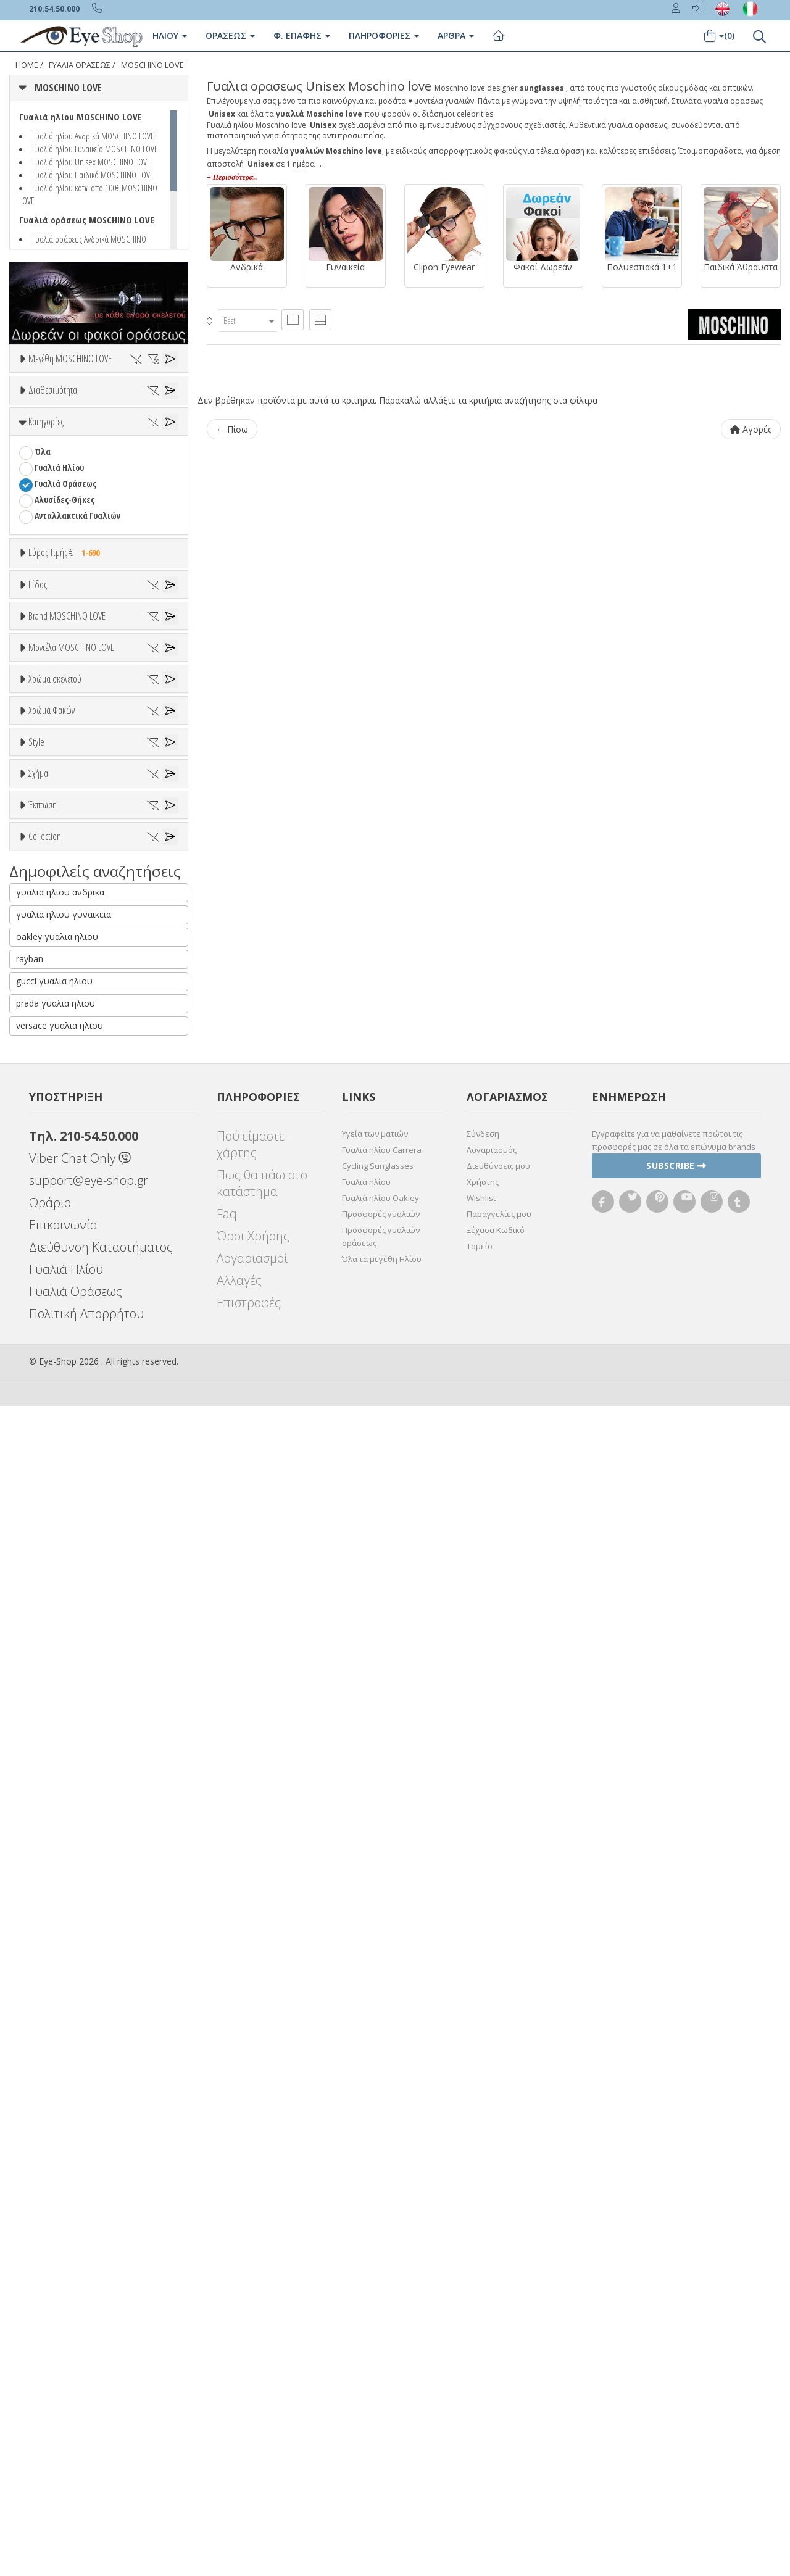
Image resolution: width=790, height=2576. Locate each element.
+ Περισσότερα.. (232, 177)
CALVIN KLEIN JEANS (69, 1057)
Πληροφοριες (384, 35)
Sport (44, 797)
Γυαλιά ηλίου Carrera (382, 2319)
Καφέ (50, 1535)
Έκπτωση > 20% (64, 1879)
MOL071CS (52, 1257)
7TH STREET (56, 977)
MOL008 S (51, 1177)
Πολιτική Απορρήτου (86, 2483)
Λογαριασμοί (252, 2428)
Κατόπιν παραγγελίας (81, 471)
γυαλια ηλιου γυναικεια (63, 2084)
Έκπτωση (42, 1817)
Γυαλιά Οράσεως (65, 586)
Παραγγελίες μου (499, 2384)
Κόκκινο (54, 1412)
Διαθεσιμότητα (52, 425)
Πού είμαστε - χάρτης (254, 2314)
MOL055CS (52, 1225)
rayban (29, 2129)
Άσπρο (52, 1332)
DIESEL (46, 1105)
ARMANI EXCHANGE (68, 993)
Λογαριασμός (492, 2319)
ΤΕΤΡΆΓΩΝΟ (56, 1767)
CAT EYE (48, 1735)
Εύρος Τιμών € (54, 685)
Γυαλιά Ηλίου (59, 570)
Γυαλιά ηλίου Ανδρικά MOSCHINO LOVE (93, 136)
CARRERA (50, 1073)
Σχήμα (38, 1689)
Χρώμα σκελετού (54, 1286)
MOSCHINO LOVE (152, 65)
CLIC (42, 1089)
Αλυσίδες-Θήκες (64, 602)
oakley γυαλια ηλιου (57, 2107)
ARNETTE (51, 1009)
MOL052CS (52, 1209)
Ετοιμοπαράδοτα (72, 455)
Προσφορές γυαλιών (381, 2384)
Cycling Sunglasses (378, 2335)
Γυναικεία (53, 829)
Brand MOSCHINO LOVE (67, 914)
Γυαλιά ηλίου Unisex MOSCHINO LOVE (91, 162)
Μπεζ (51, 1348)
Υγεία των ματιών (375, 2303)
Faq (227, 2383)
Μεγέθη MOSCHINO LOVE (70, 358)
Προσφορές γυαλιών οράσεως (381, 2407)
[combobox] (248, 320)
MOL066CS (52, 1241)
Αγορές (750, 429)
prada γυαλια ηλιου (55, 2173)
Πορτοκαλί (60, 1380)
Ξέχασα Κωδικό (496, 2400)
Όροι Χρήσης (253, 2406)
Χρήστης (483, 2352)
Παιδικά (49, 845)
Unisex (47, 781)
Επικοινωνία (63, 2395)
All (39, 1626)
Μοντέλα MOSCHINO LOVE (71, 1131)
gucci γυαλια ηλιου (54, 2151)
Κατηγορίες (46, 524)
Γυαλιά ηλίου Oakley (380, 2368)
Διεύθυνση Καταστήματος (101, 2417)
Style (36, 1596)
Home (26, 65)
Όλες (49, 1847)
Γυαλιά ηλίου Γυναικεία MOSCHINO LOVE (95, 149)
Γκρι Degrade (64, 1519)
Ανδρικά (49, 813)
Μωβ (49, 1364)
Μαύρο (52, 1396)
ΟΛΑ (42, 388)
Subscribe (676, 2336)
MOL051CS (52, 1193)
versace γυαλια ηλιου (59, 2195)
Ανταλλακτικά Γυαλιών (77, 618)
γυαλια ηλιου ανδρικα (60, 2062)
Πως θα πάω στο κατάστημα (262, 2353)
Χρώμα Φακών (51, 1441)
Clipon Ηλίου (63, 1487)
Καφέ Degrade (67, 1551)
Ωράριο (50, 2372)
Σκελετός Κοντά (64, 861)
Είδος (37, 735)
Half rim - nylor (63, 1658)
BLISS (44, 1025)
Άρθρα (456, 35)
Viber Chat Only (80, 2328)
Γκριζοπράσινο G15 (75, 1567)
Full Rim (50, 1642)
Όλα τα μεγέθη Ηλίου (382, 2429)
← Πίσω (232, 429)
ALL (46, 1316)
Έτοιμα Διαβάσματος (74, 877)
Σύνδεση (483, 2303)
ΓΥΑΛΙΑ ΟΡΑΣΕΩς (79, 65)
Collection (44, 1910)
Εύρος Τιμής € (67, 655)
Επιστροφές (249, 2472)
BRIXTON (51, 1041)
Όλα (47, 487)
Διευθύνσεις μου (498, 2335)
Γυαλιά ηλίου (366, 2352)
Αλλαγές (239, 2450)
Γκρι (48, 1503)
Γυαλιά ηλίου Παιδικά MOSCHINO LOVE (93, 174)
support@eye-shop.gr (88, 2350)
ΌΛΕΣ (44, 1940)
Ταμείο (480, 2416)
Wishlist (481, 2368)
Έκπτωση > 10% (64, 1863)
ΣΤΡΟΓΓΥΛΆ (54, 1751)
